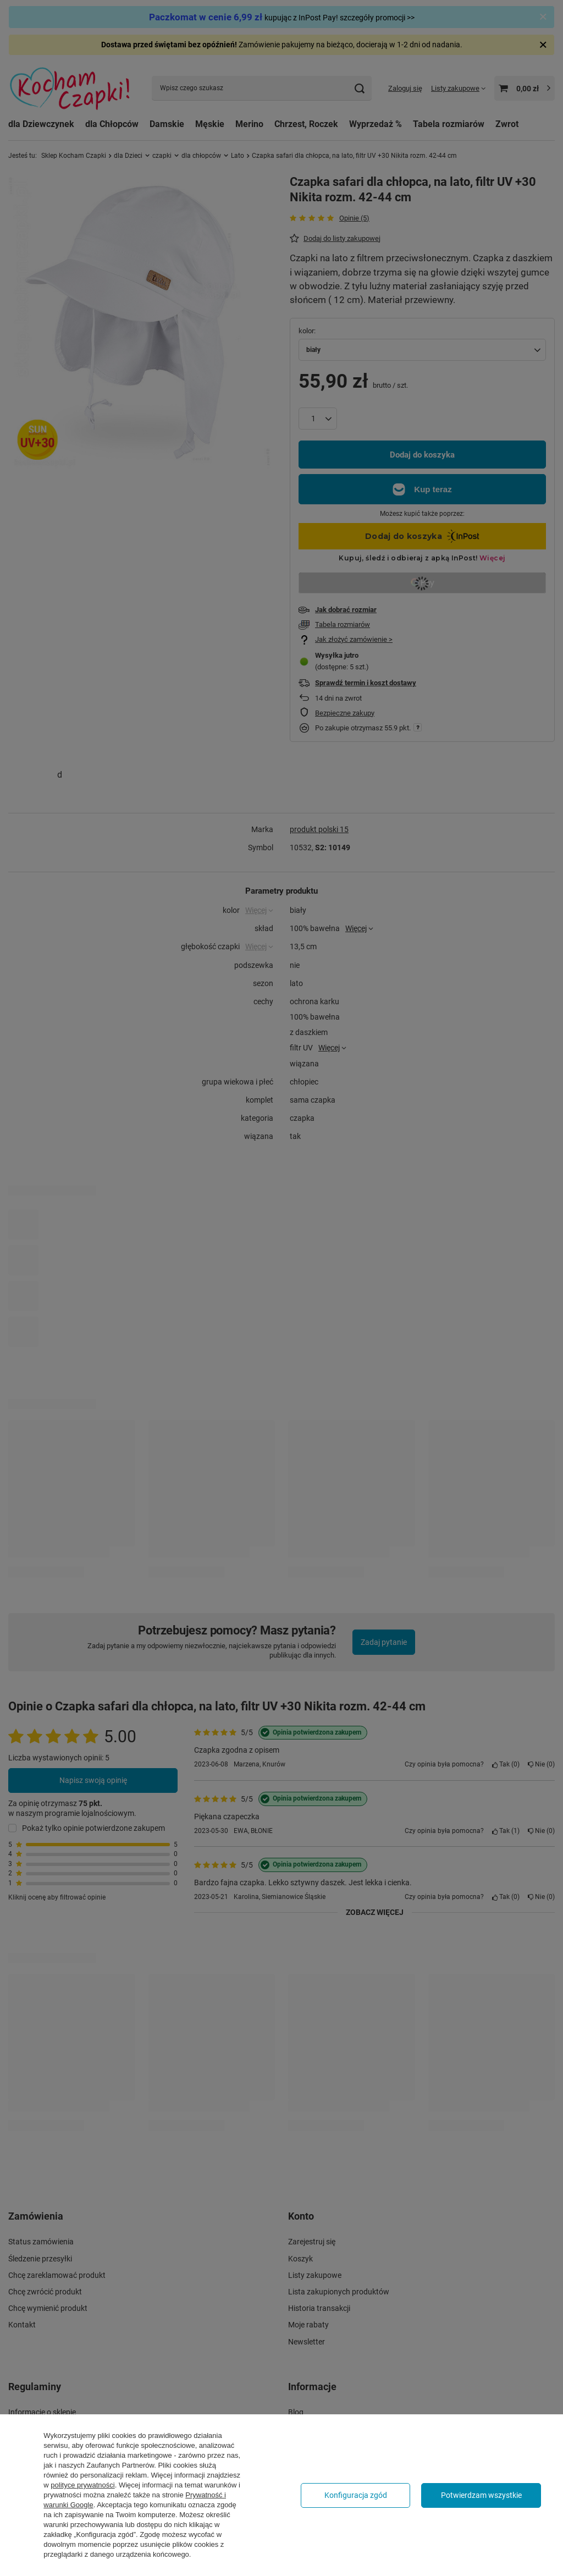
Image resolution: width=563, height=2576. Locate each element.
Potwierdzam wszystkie (481, 2495)
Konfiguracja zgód (355, 2495)
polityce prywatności (82, 2485)
